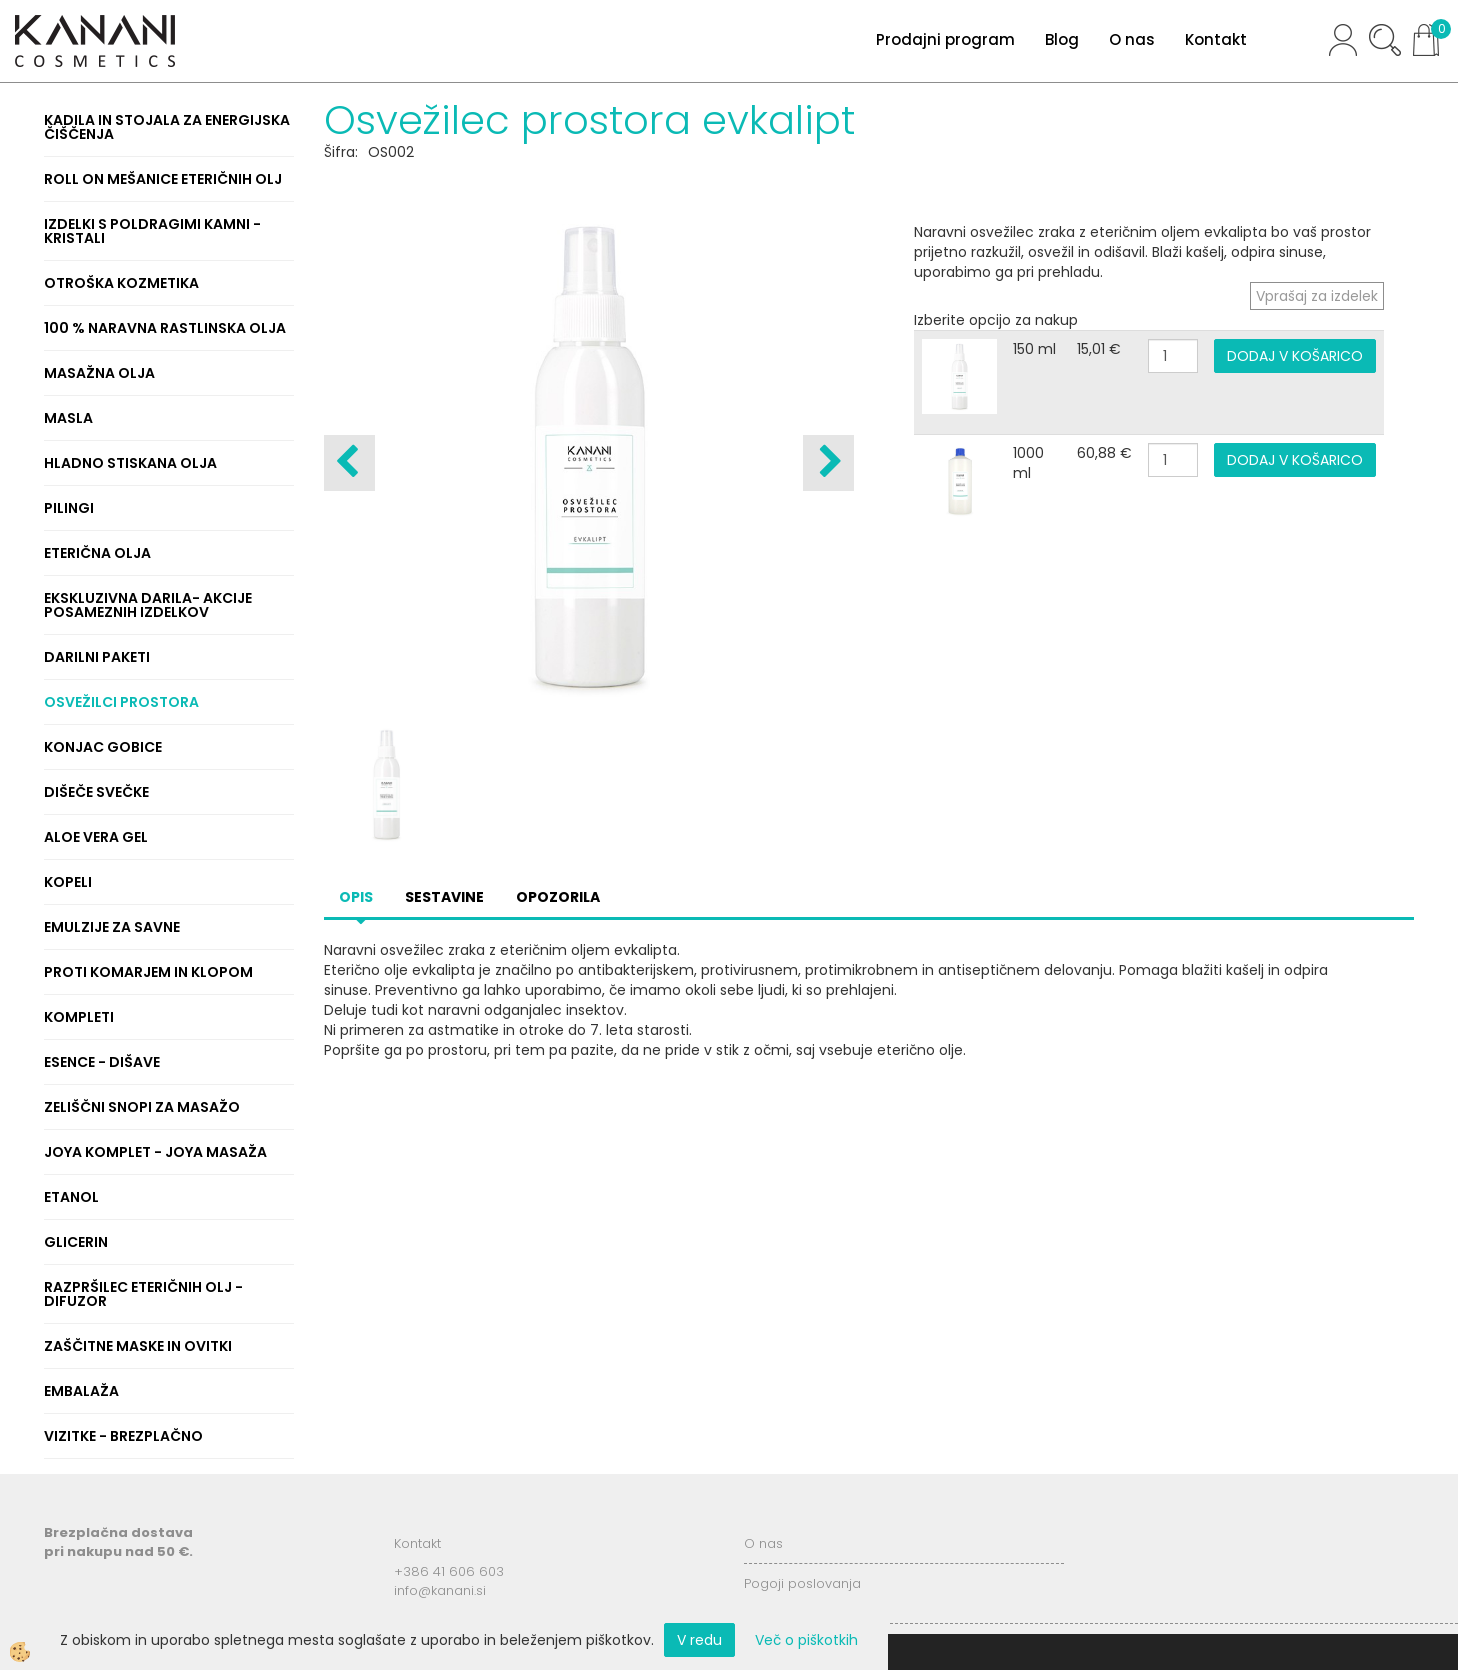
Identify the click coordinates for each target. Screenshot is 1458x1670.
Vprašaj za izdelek (1317, 296)
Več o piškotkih (806, 1640)
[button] (828, 463)
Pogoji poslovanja (802, 1583)
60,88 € (1104, 453)
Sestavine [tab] (444, 897)
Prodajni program (945, 39)
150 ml (1034, 349)
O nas (1132, 39)
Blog (1062, 39)
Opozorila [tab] (558, 897)
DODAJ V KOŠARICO (1295, 356)
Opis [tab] (356, 897)
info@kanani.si (440, 1590)
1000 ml (1028, 463)
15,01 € (1099, 349)
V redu (699, 1640)
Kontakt (1216, 39)
